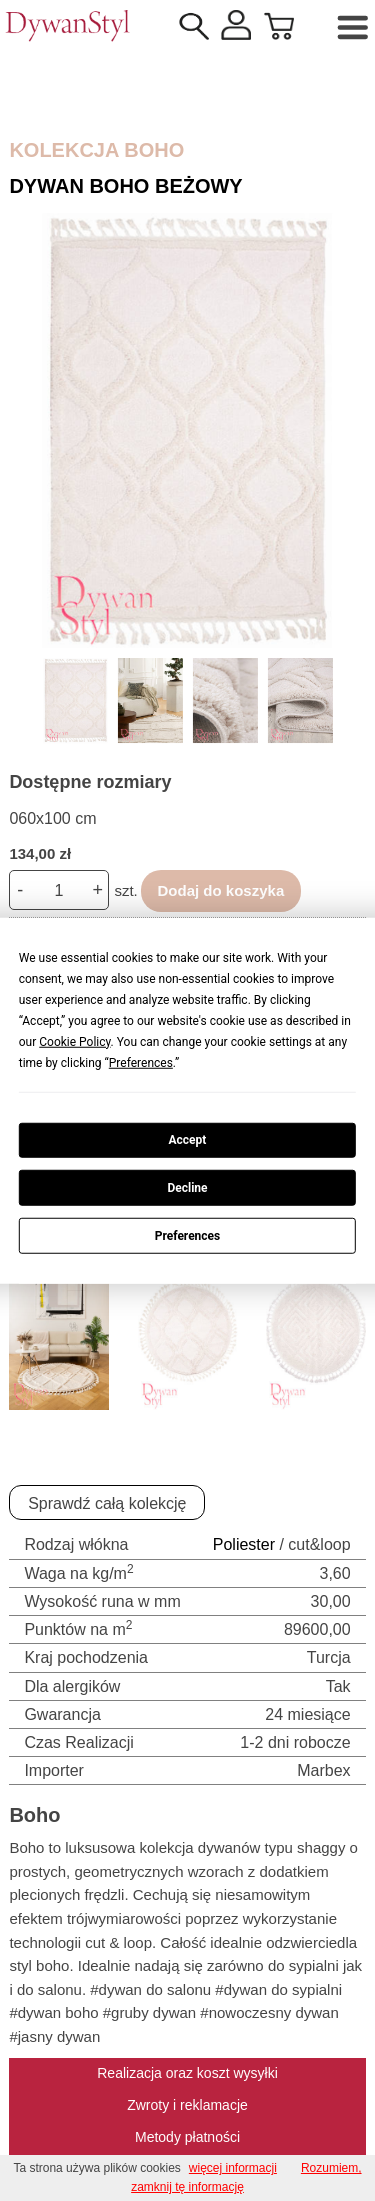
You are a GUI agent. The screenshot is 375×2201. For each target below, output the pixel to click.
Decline (187, 1188)
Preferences (188, 1235)
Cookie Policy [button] (74, 1041)
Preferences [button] (141, 1062)
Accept (188, 1140)
